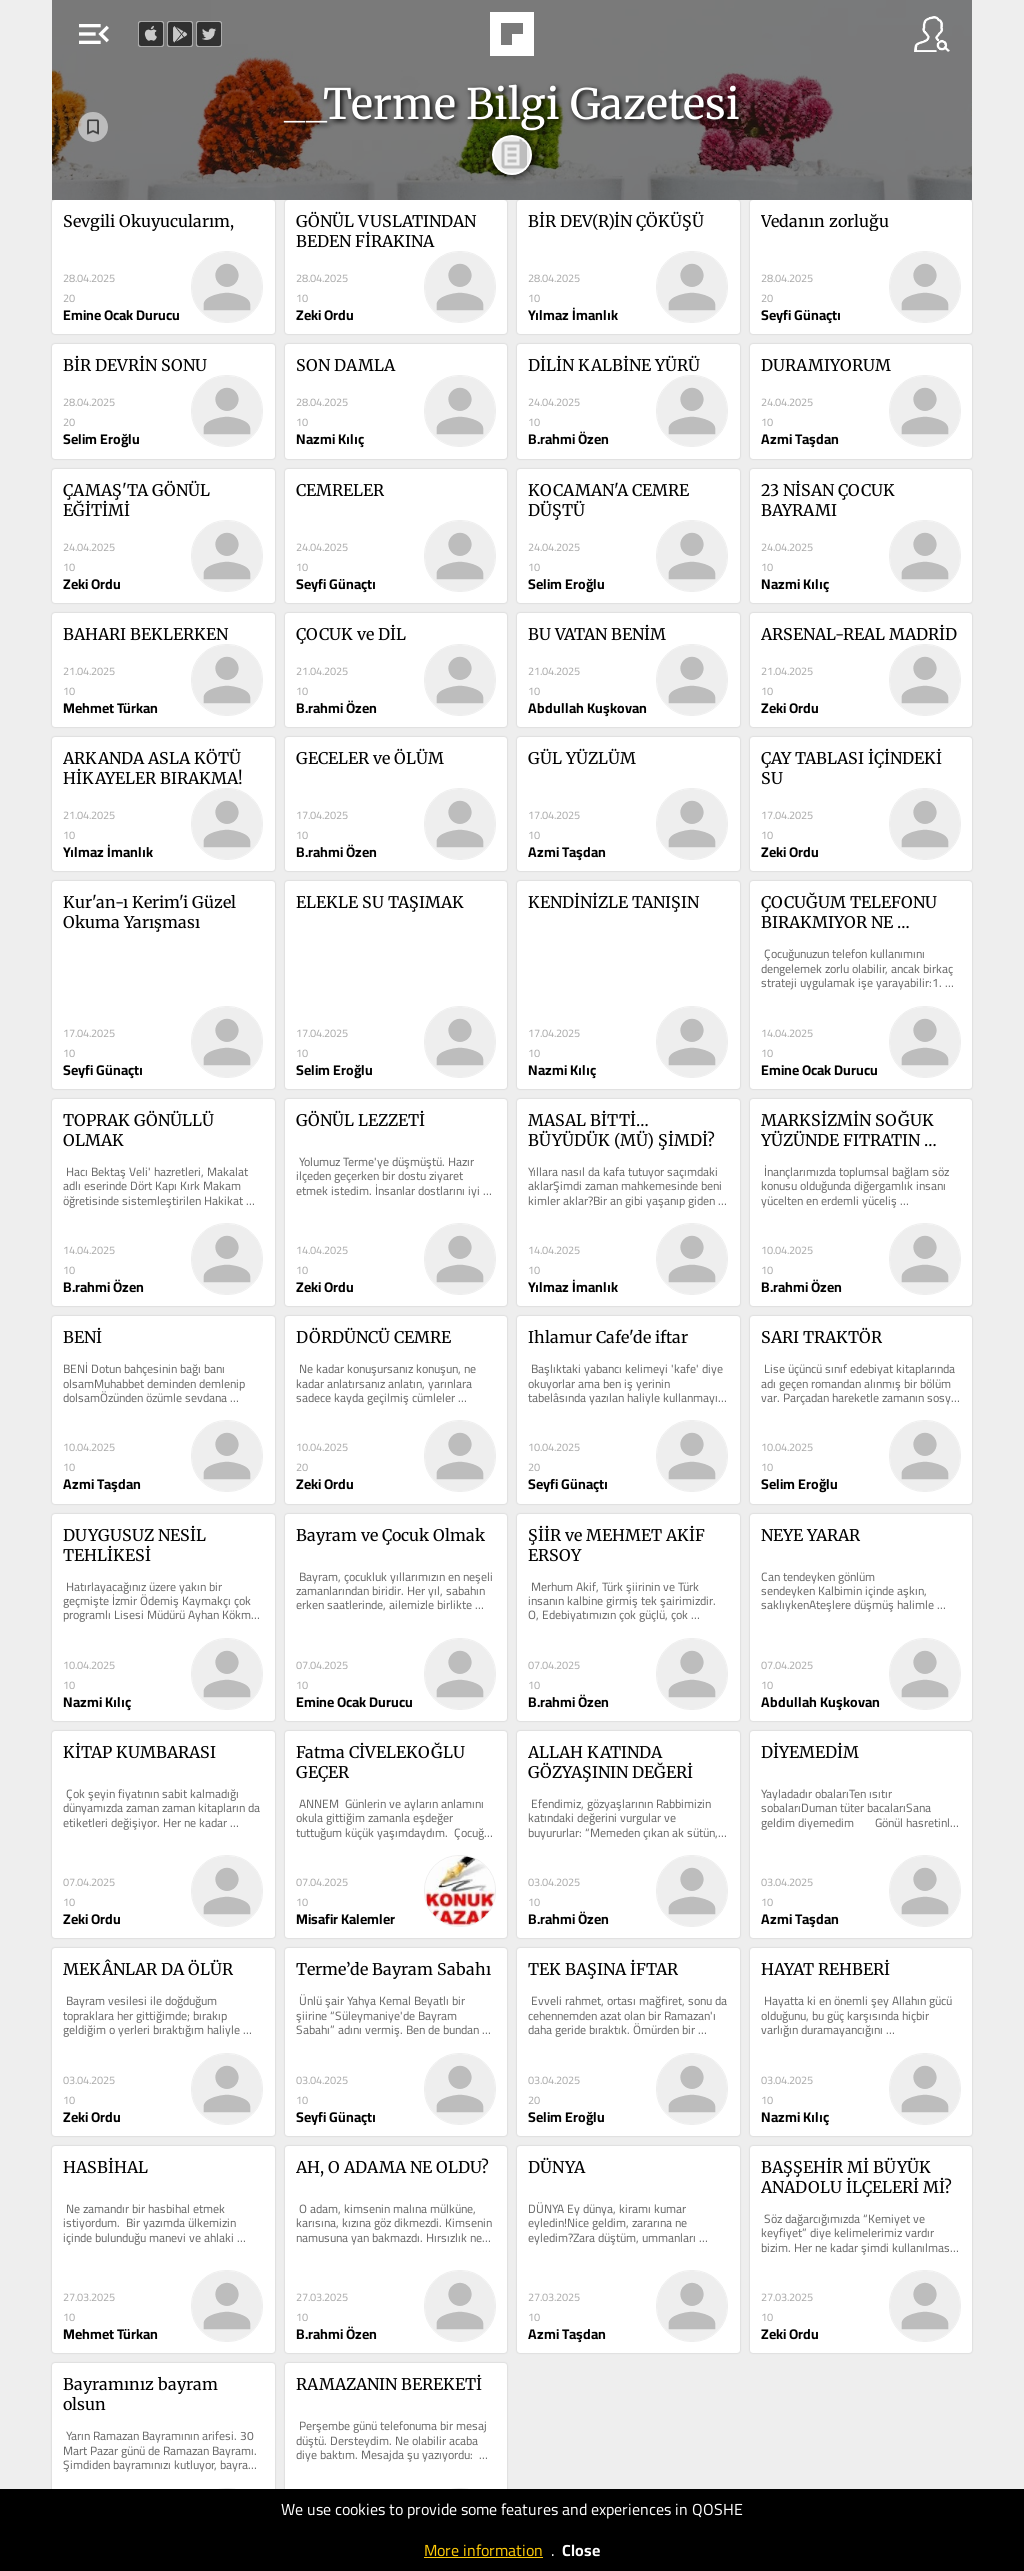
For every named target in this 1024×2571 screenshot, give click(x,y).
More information (483, 2550)
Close (581, 2550)
